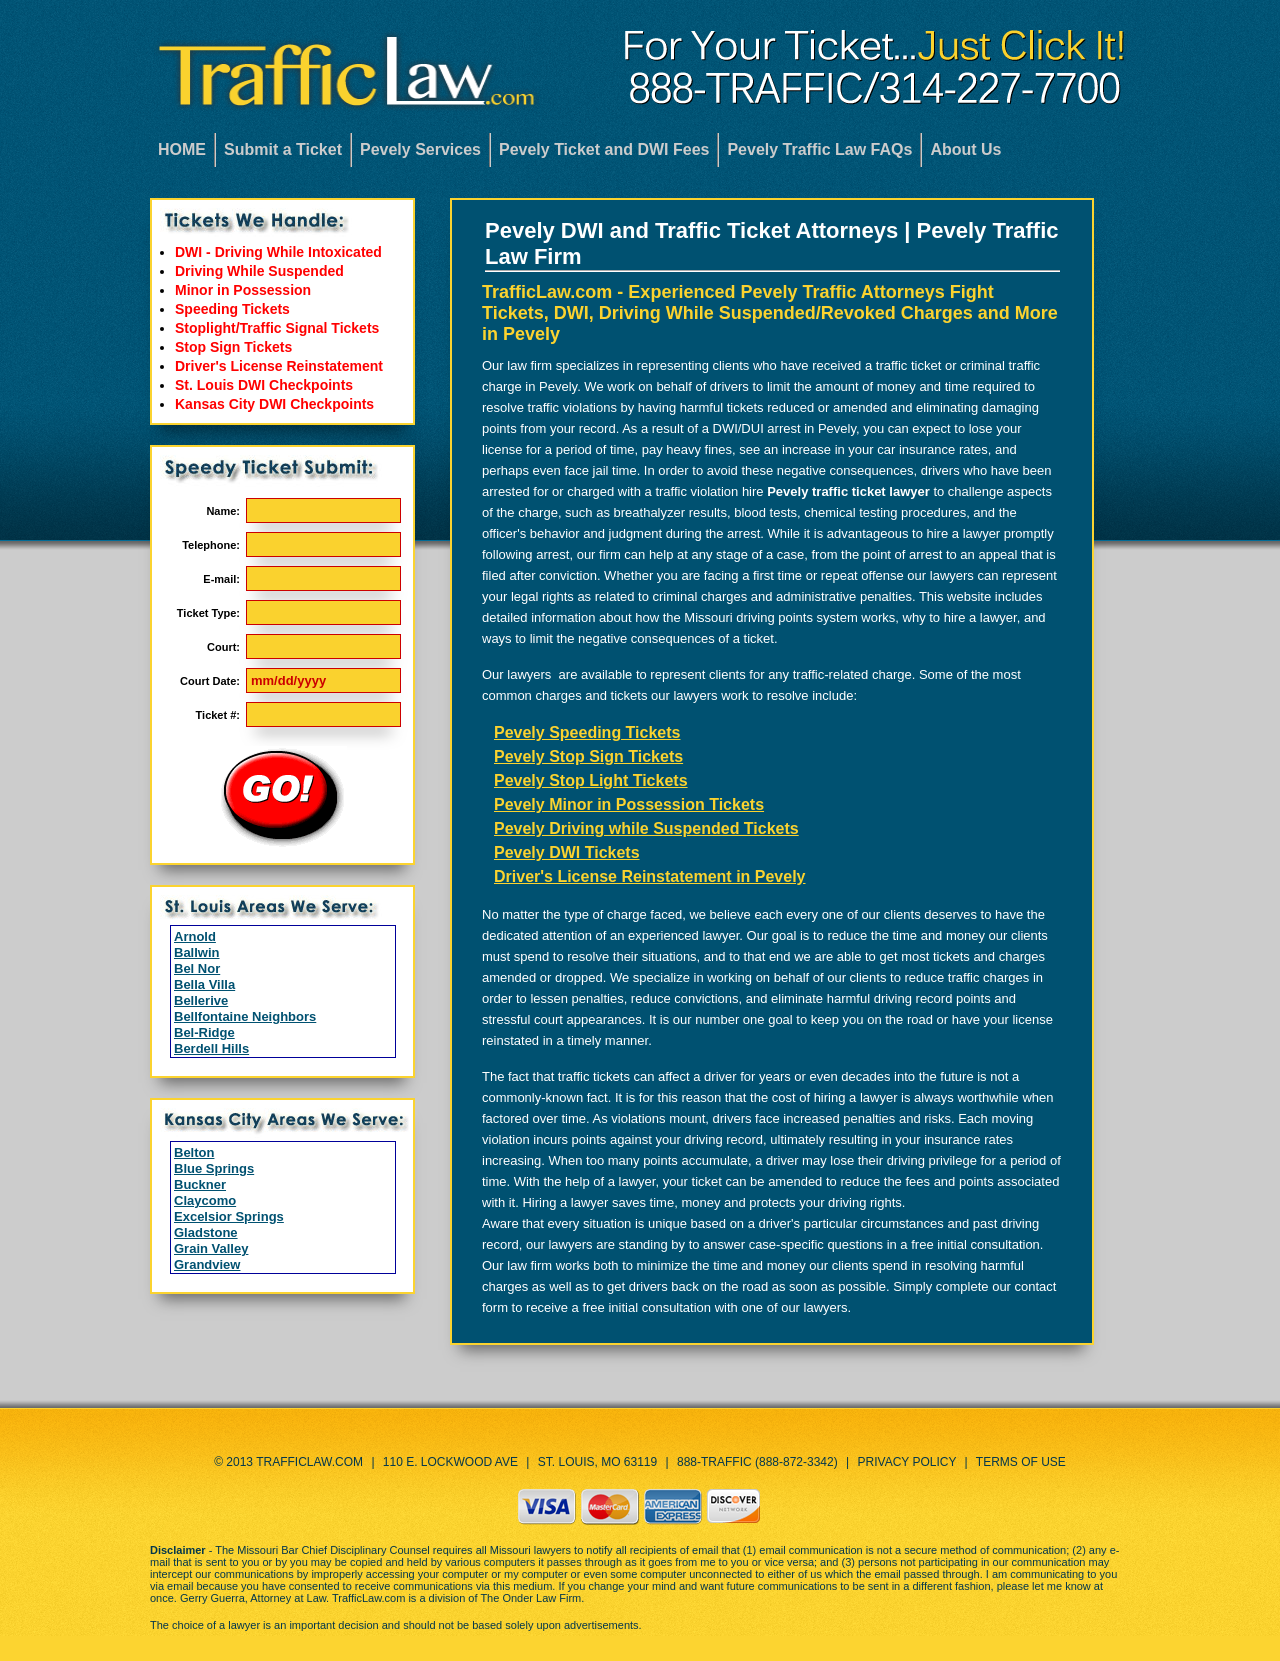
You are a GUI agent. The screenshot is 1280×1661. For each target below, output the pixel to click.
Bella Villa (204, 984)
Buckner (200, 1184)
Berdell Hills (211, 1048)
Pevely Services (420, 149)
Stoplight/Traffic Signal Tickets (277, 328)
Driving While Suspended (259, 271)
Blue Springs (214, 1168)
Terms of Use (1021, 1462)
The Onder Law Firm (530, 1598)
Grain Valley (211, 1248)
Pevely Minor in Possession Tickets (629, 804)
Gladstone (206, 1232)
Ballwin (197, 952)
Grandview (207, 1264)
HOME (182, 149)
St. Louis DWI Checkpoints (264, 385)
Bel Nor (197, 968)
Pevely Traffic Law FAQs (819, 149)
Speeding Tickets (232, 309)
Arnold (195, 936)
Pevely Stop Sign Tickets (588, 756)
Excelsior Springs (229, 1216)
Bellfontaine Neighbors (245, 1016)
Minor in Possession (243, 290)
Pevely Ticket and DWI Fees (604, 149)
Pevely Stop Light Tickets (591, 780)
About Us (965, 149)
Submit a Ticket (283, 149)
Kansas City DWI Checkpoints (274, 404)
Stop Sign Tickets (233, 347)
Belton (194, 1152)
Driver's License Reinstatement (279, 366)
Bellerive (201, 1000)
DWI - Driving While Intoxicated (278, 252)
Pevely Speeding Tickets (587, 732)
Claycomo (205, 1200)
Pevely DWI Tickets (567, 852)
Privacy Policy (907, 1462)
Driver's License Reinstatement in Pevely (650, 876)
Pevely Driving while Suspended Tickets (646, 828)
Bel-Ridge (204, 1032)
